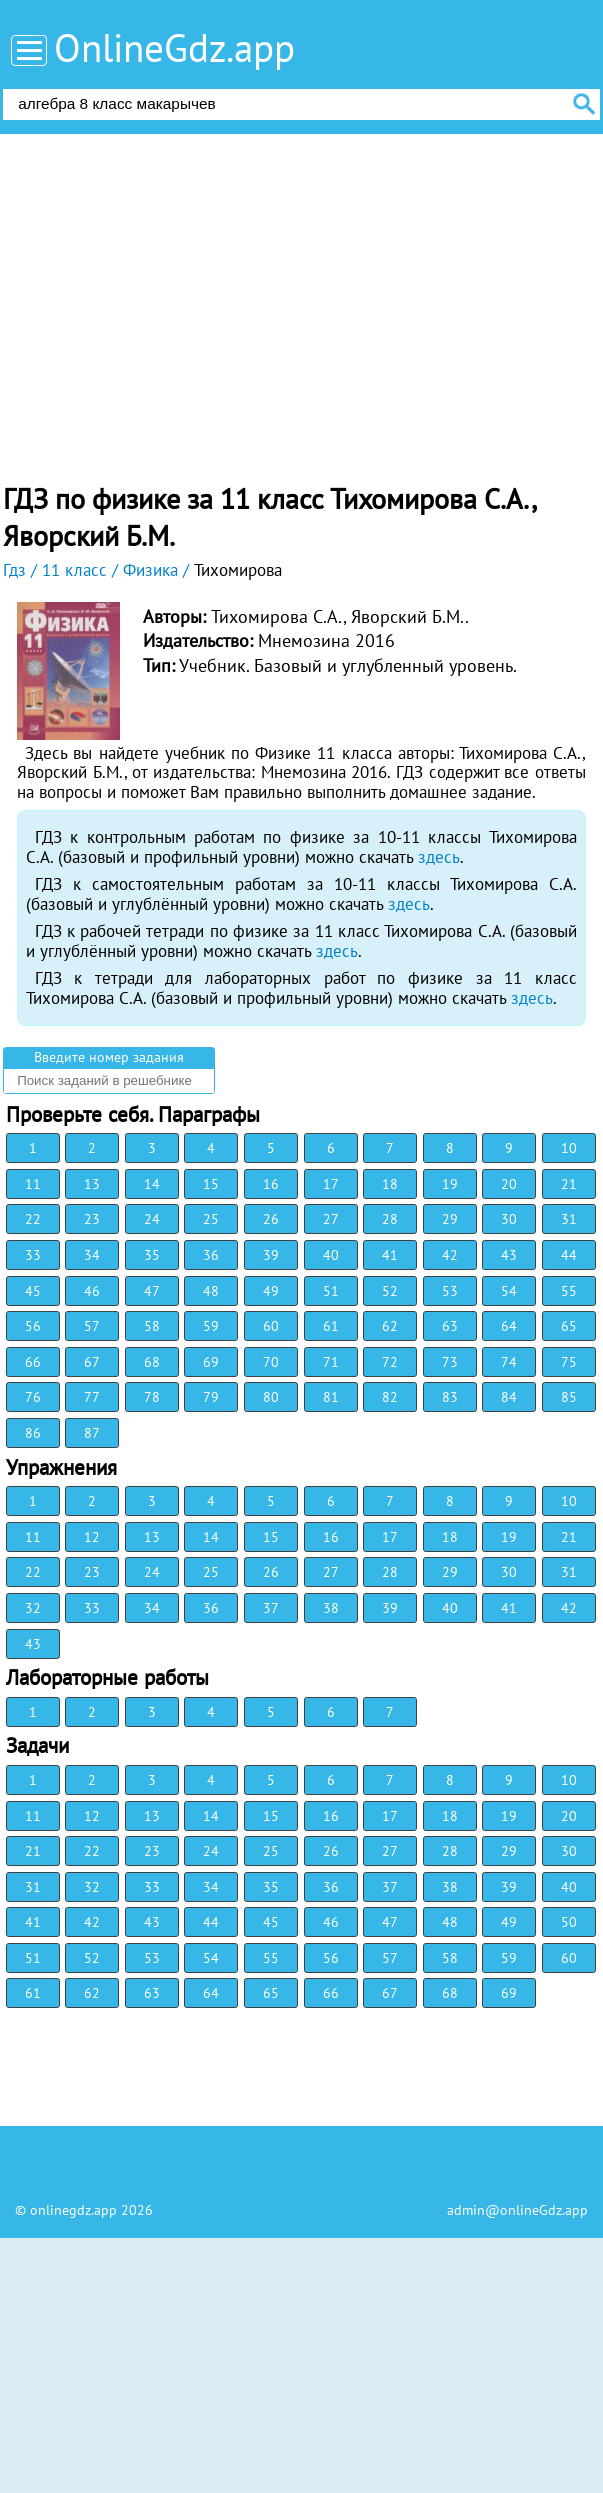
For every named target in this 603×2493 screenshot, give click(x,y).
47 (152, 1291)
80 (271, 1397)
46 (92, 1291)
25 (211, 1219)
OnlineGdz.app (174, 47)
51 (331, 1291)
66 (33, 1362)
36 (211, 1255)
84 (509, 1397)
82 (390, 1397)
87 (92, 1433)
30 (509, 1219)
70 (271, 1362)
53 (450, 1291)
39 (271, 1255)
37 (271, 1608)
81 (331, 1397)
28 (390, 1219)
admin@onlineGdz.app (517, 2210)
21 (569, 1184)
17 (331, 1184)
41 (390, 1255)
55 (569, 1291)
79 (211, 1397)
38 (331, 1608)
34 (92, 1255)
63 (450, 1326)
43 (509, 1255)
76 (33, 1397)
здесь (439, 857)
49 (271, 1291)
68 (152, 1362)
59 (211, 1326)
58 (152, 1326)
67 (92, 1362)
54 (509, 1291)
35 (152, 1255)
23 (92, 1219)
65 (569, 1326)
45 (33, 1291)
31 (569, 1219)
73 (450, 1362)
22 (33, 1219)
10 (569, 1148)
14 (152, 1184)
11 (33, 1184)
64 (509, 1326)
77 (92, 1397)
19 (450, 1184)
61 (331, 1326)
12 (92, 1537)
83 (450, 1397)
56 (33, 1326)
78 (152, 1397)
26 (271, 1219)
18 (390, 1184)
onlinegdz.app (73, 2210)
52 (390, 1291)
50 (569, 1922)
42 (450, 1255)
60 (271, 1326)
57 (92, 1326)
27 (331, 1219)
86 (33, 1433)
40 (331, 1255)
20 (509, 1184)
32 (33, 1608)
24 (152, 1219)
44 (569, 1255)
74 (509, 1362)
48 (211, 1291)
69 (211, 1362)
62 (390, 1326)
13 (92, 1184)
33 (33, 1255)
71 (331, 1362)
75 (569, 1362)
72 (390, 1362)
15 (211, 1184)
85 (569, 1397)
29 (450, 1219)
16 (271, 1184)
